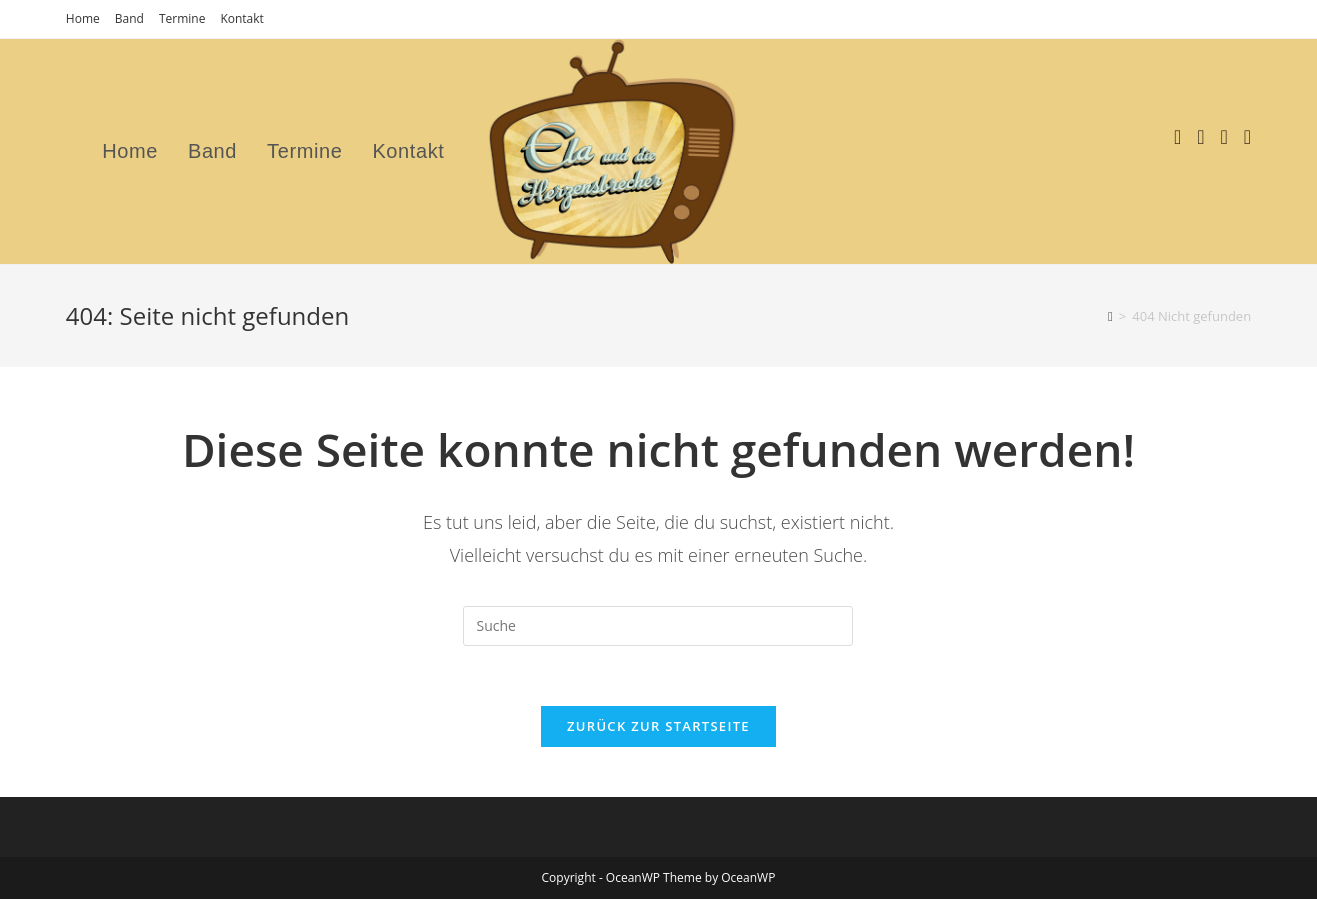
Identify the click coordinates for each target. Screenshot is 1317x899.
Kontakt (241, 18)
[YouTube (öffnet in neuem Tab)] (1224, 137)
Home (83, 18)
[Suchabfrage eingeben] (658, 626)
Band (129, 18)
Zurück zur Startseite (658, 726)
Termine (182, 18)
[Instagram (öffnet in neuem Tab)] (1200, 137)
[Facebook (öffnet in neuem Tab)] (1177, 137)
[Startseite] (1110, 316)
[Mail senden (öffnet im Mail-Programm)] (1247, 137)
